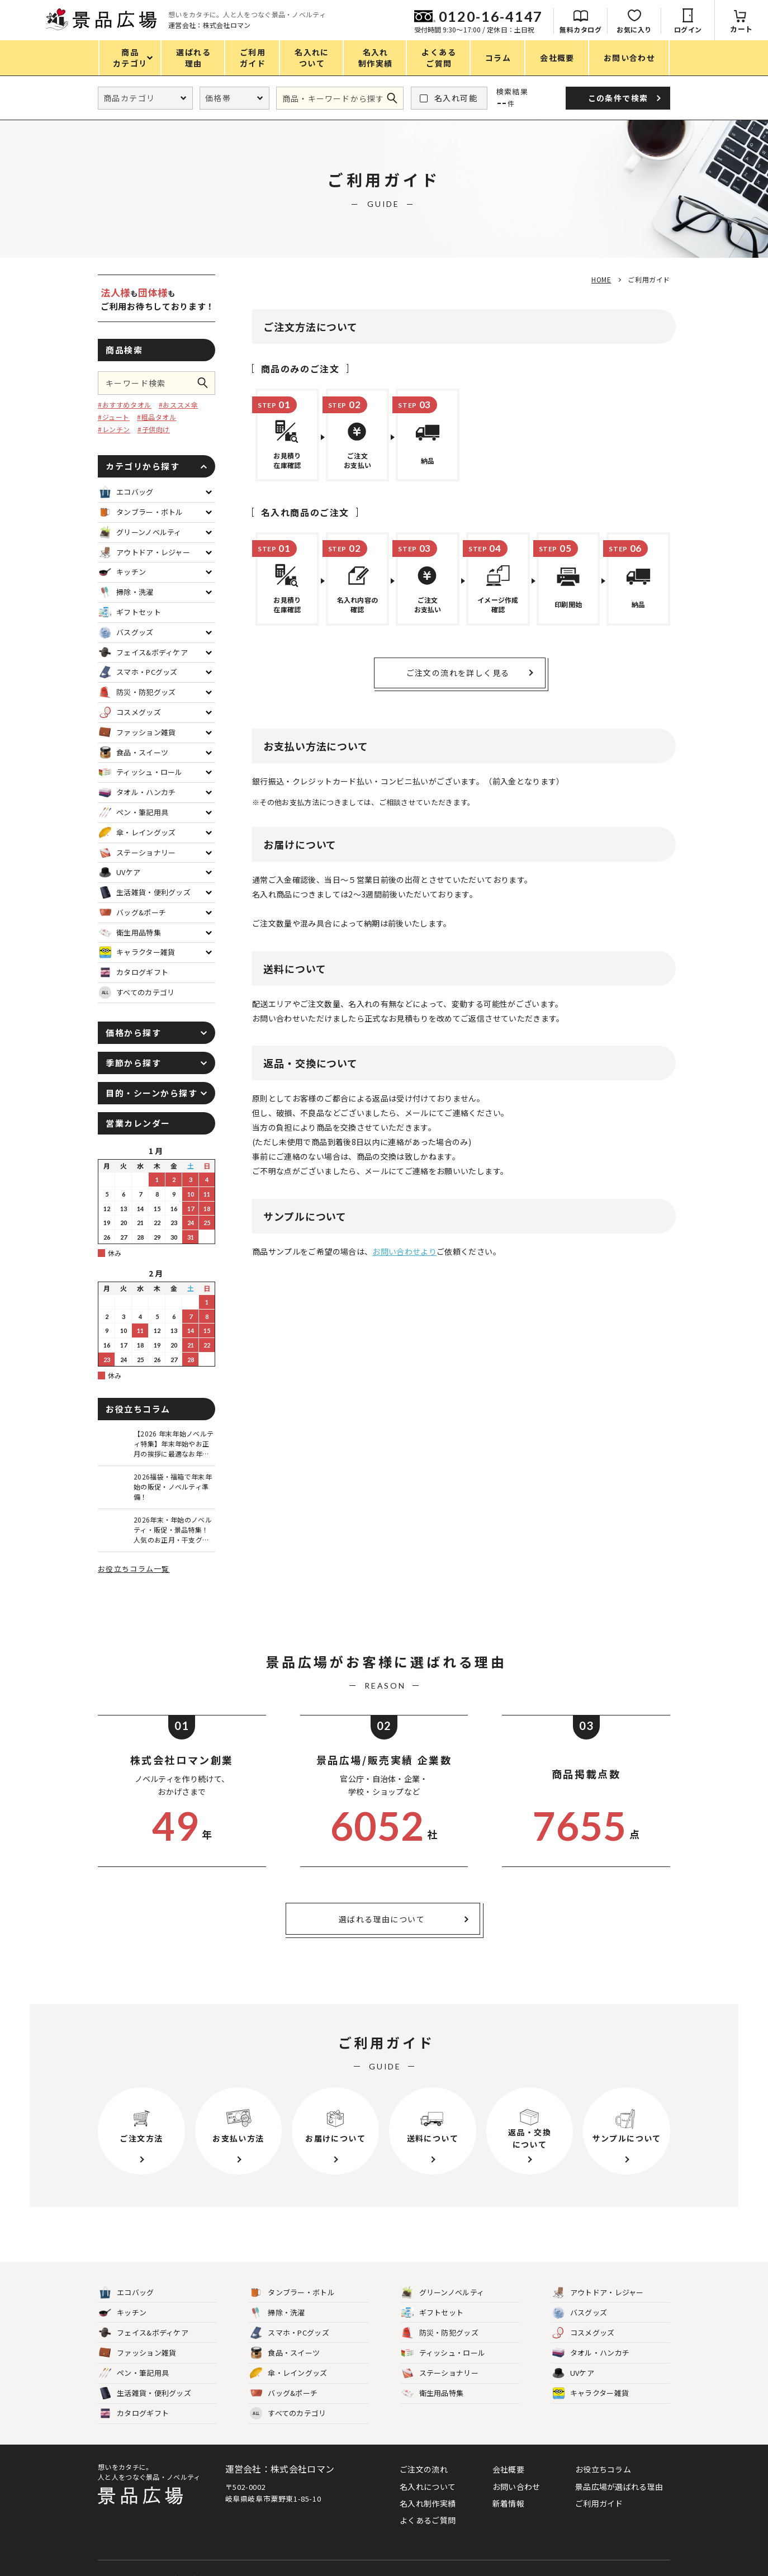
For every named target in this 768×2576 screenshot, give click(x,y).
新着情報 (508, 2503)
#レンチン (114, 429)
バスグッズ (580, 2313)
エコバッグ (126, 2293)
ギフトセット (432, 2313)
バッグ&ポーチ (283, 2393)
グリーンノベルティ (443, 2293)
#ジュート (114, 417)
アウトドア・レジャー (598, 2293)
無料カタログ (580, 29)
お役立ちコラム (603, 2469)
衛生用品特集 (432, 2393)
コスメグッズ (583, 2333)
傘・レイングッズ (288, 2373)
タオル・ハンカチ (590, 2353)
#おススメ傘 (178, 404)
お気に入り (634, 29)
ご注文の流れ (424, 2469)
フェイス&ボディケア (143, 2333)
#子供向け (154, 429)
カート (741, 28)
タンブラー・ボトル (292, 2293)
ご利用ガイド (599, 2503)
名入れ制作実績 (428, 2503)
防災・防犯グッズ (439, 2333)
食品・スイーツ (285, 2353)
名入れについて (428, 2486)
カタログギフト (134, 2413)
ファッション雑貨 (137, 2353)
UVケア (573, 2373)
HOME (601, 279)
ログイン (688, 29)
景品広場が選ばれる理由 (619, 2486)
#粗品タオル (157, 417)
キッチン (122, 2313)
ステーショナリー (439, 2373)
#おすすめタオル (124, 404)
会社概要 (508, 2469)
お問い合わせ (516, 2486)
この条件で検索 (206, 383)
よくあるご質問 (428, 2520)
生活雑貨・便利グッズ (145, 2393)
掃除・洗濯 (277, 2313)
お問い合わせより (404, 1251)
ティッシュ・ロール (443, 2353)
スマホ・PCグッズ (289, 2333)
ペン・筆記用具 (134, 2373)
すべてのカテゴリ (136, 992)
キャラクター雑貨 (590, 2393)
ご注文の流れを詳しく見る (458, 672)
